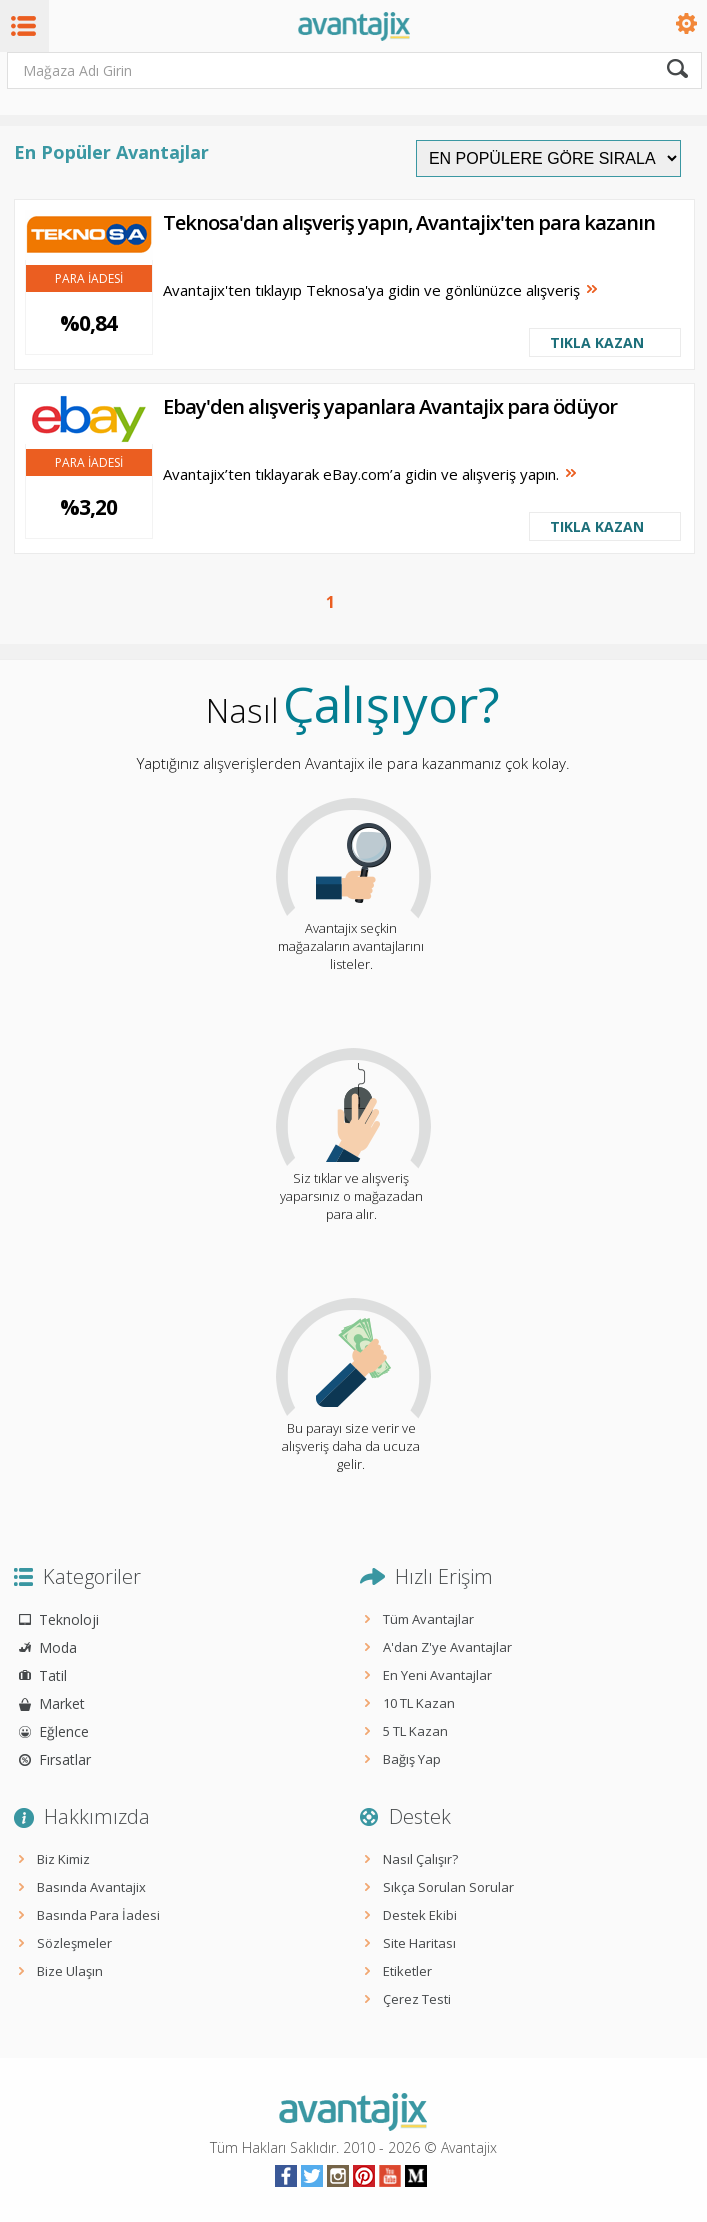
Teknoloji (69, 1619)
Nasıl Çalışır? (420, 1859)
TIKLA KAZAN (597, 342)
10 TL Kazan (419, 1703)
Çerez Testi (417, 1999)
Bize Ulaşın (70, 1971)
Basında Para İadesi (98, 1915)
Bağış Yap (412, 1759)
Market (62, 1703)
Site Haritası (419, 1943)
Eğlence (64, 1731)
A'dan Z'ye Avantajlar (447, 1647)
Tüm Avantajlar (428, 1619)
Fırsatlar (65, 1759)
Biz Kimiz (63, 1859)
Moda (58, 1647)
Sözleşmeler (74, 1943)
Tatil (53, 1675)
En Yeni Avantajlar (437, 1675)
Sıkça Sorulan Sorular (448, 1887)
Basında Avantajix (91, 1887)
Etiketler (407, 1971)
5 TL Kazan (415, 1731)
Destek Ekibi (420, 1915)
